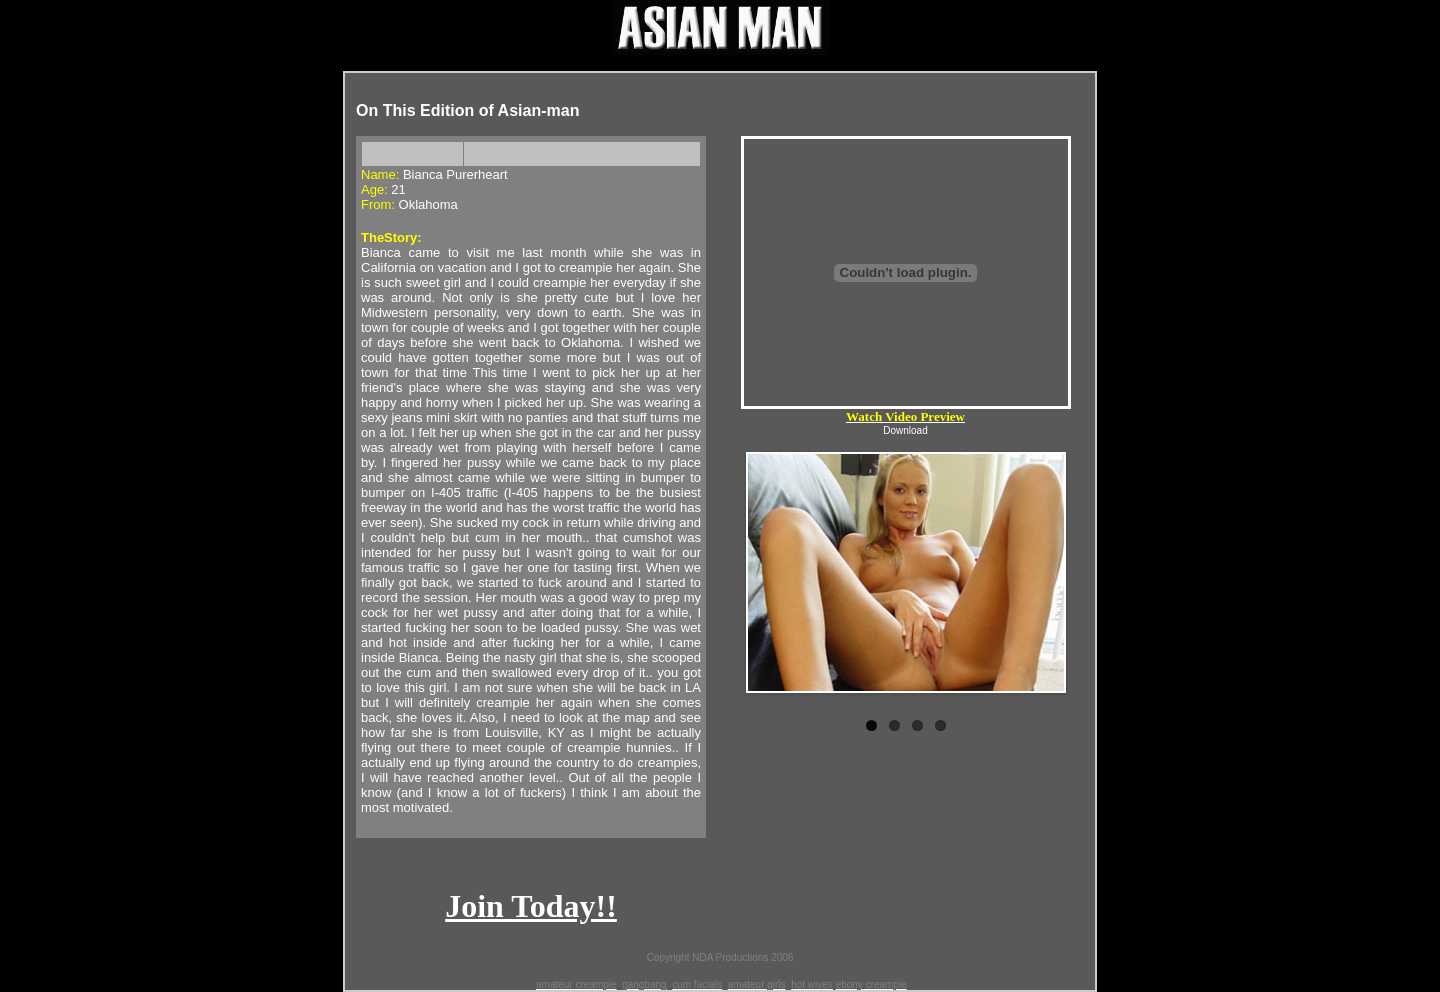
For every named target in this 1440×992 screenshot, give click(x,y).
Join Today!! (531, 906)
